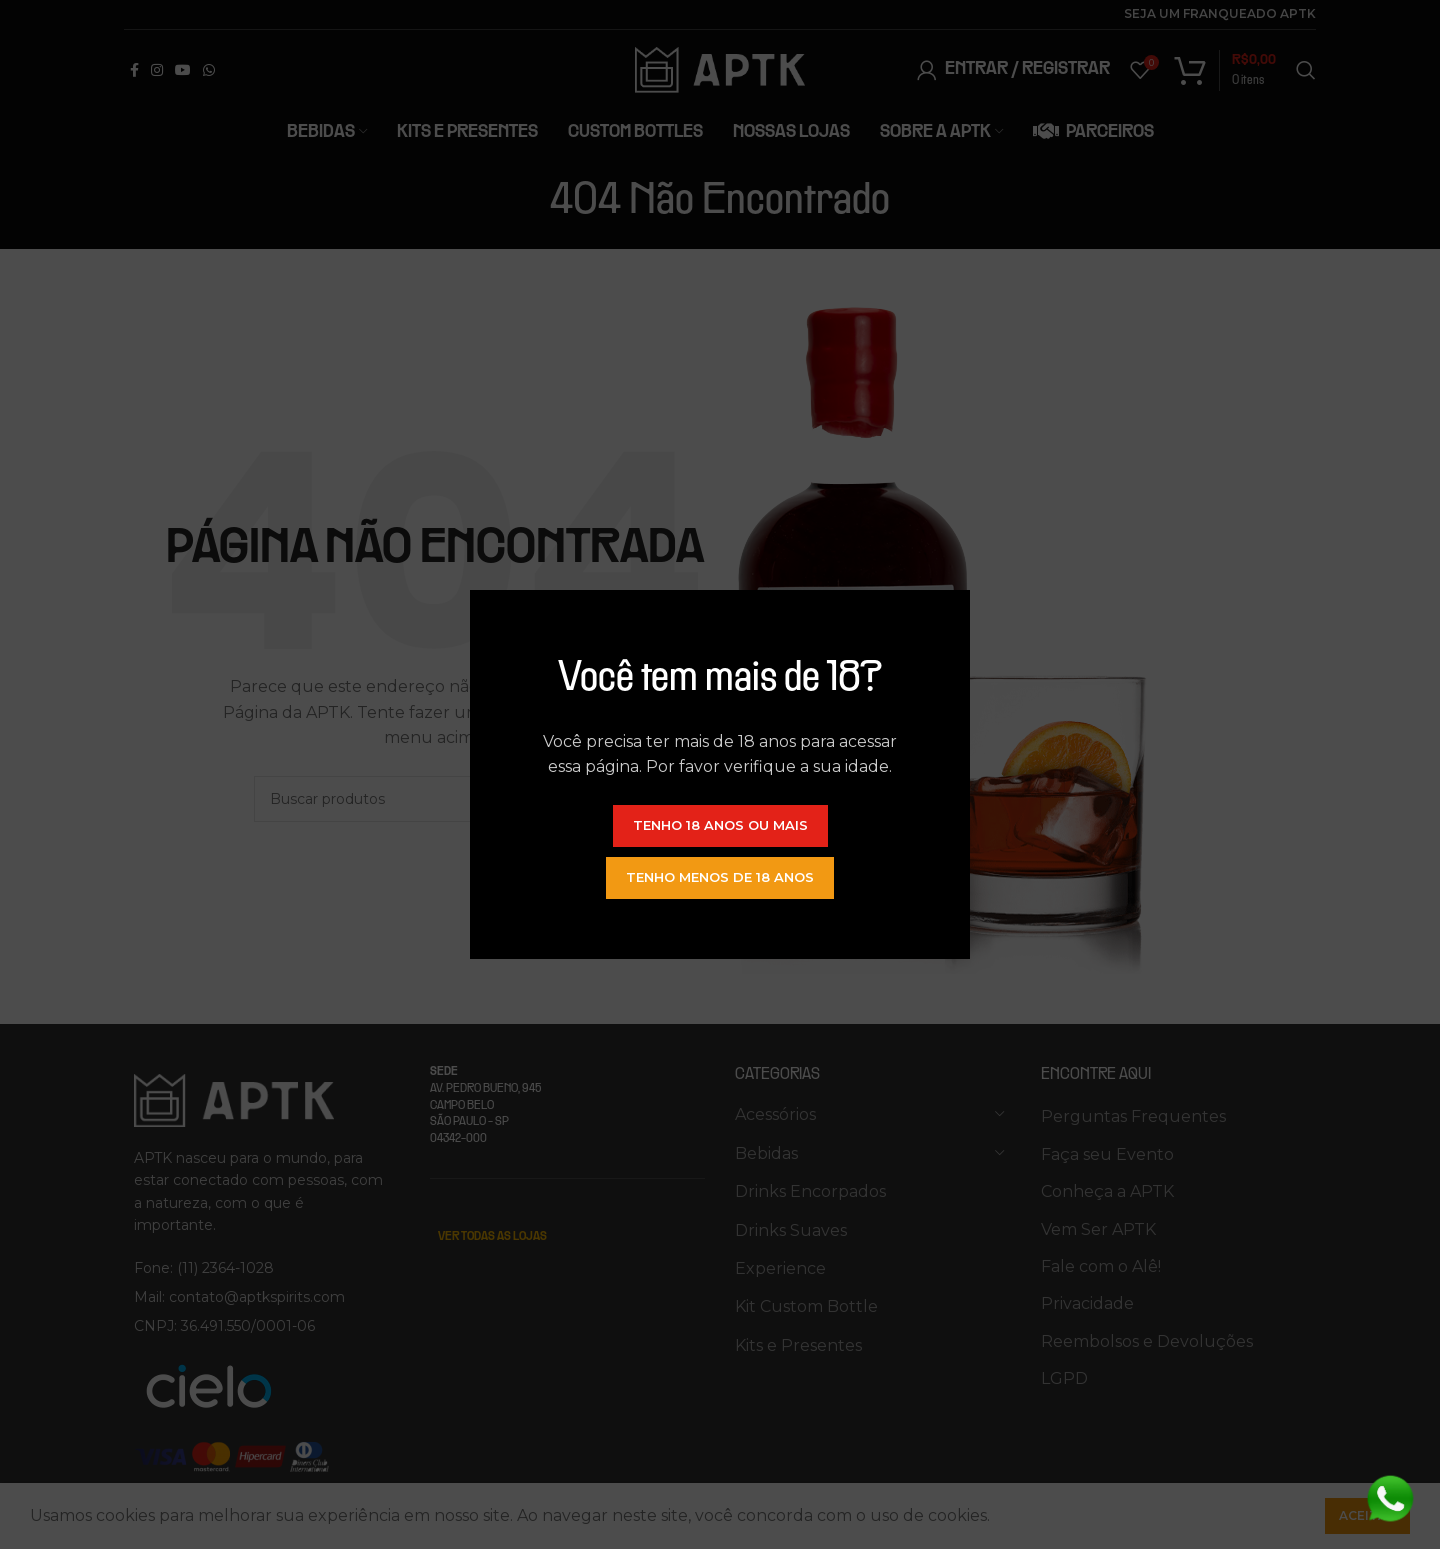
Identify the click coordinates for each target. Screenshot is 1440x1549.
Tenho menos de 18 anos (720, 877)
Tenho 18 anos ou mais (720, 825)
